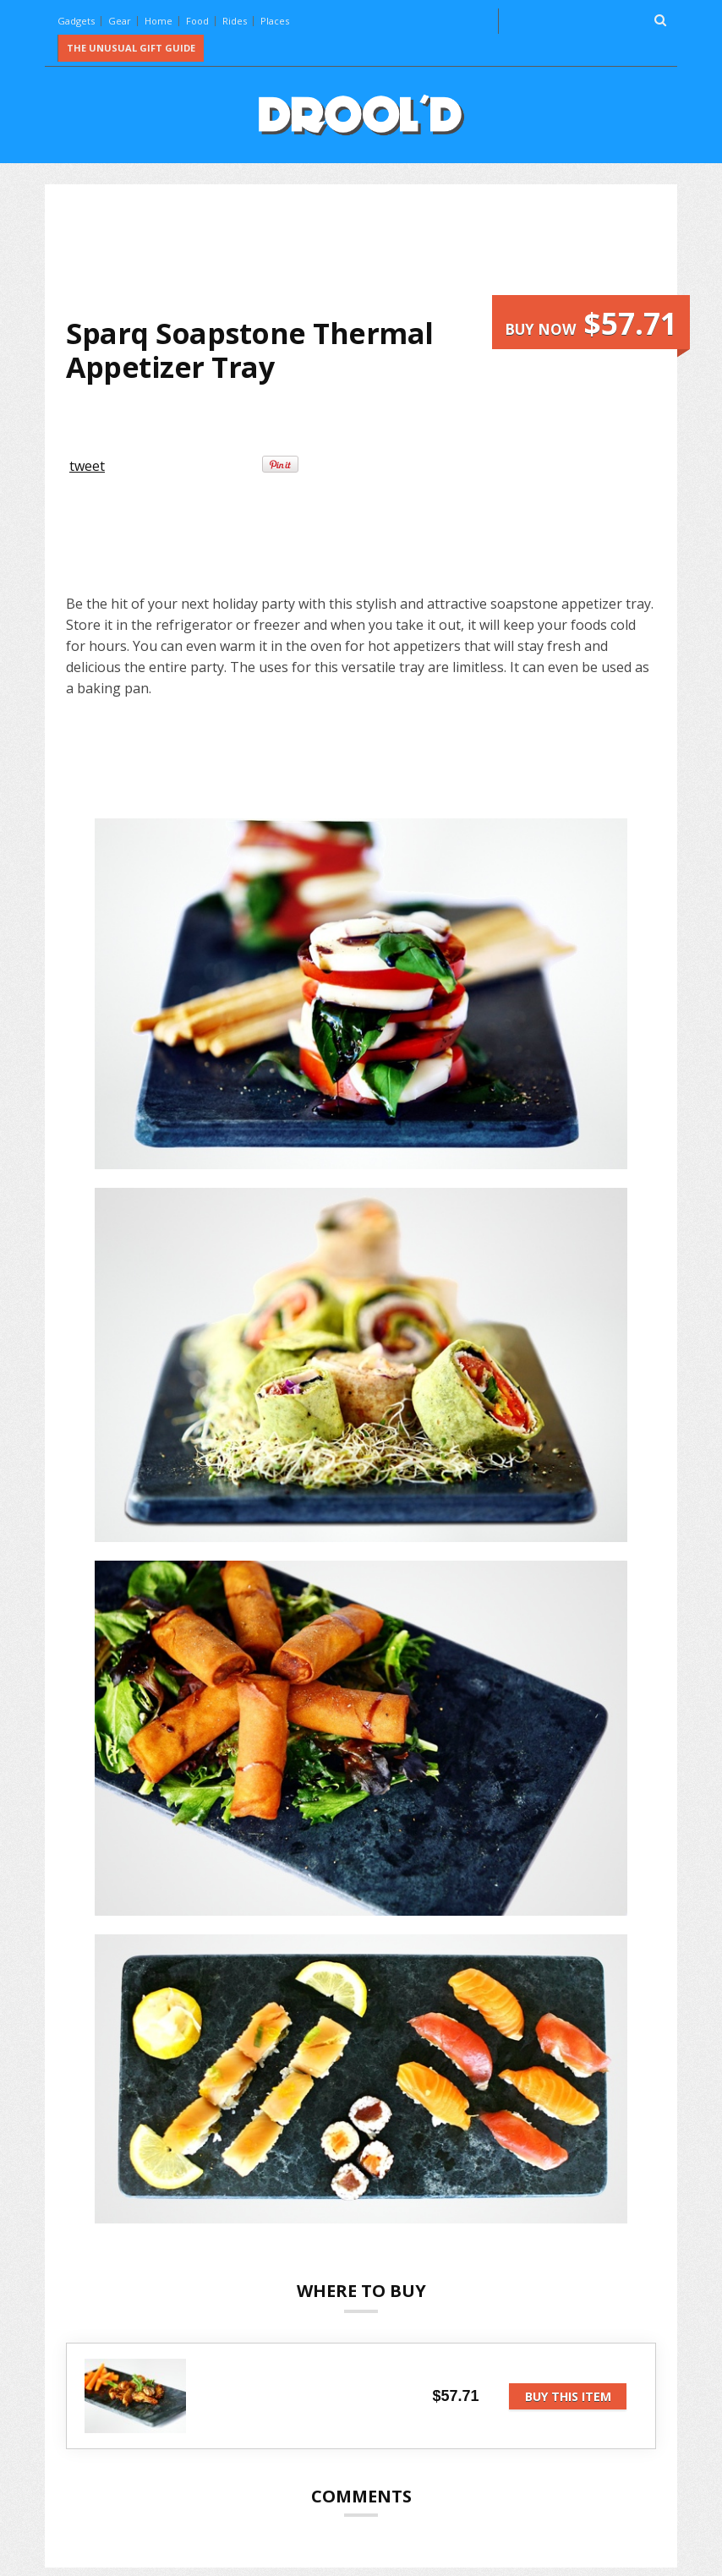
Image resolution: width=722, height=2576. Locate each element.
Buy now (591, 323)
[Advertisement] (373, 250)
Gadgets (76, 20)
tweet (87, 466)
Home (158, 20)
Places (274, 20)
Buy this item (568, 2396)
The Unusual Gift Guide (131, 47)
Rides (234, 20)
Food (197, 20)
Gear (119, 20)
